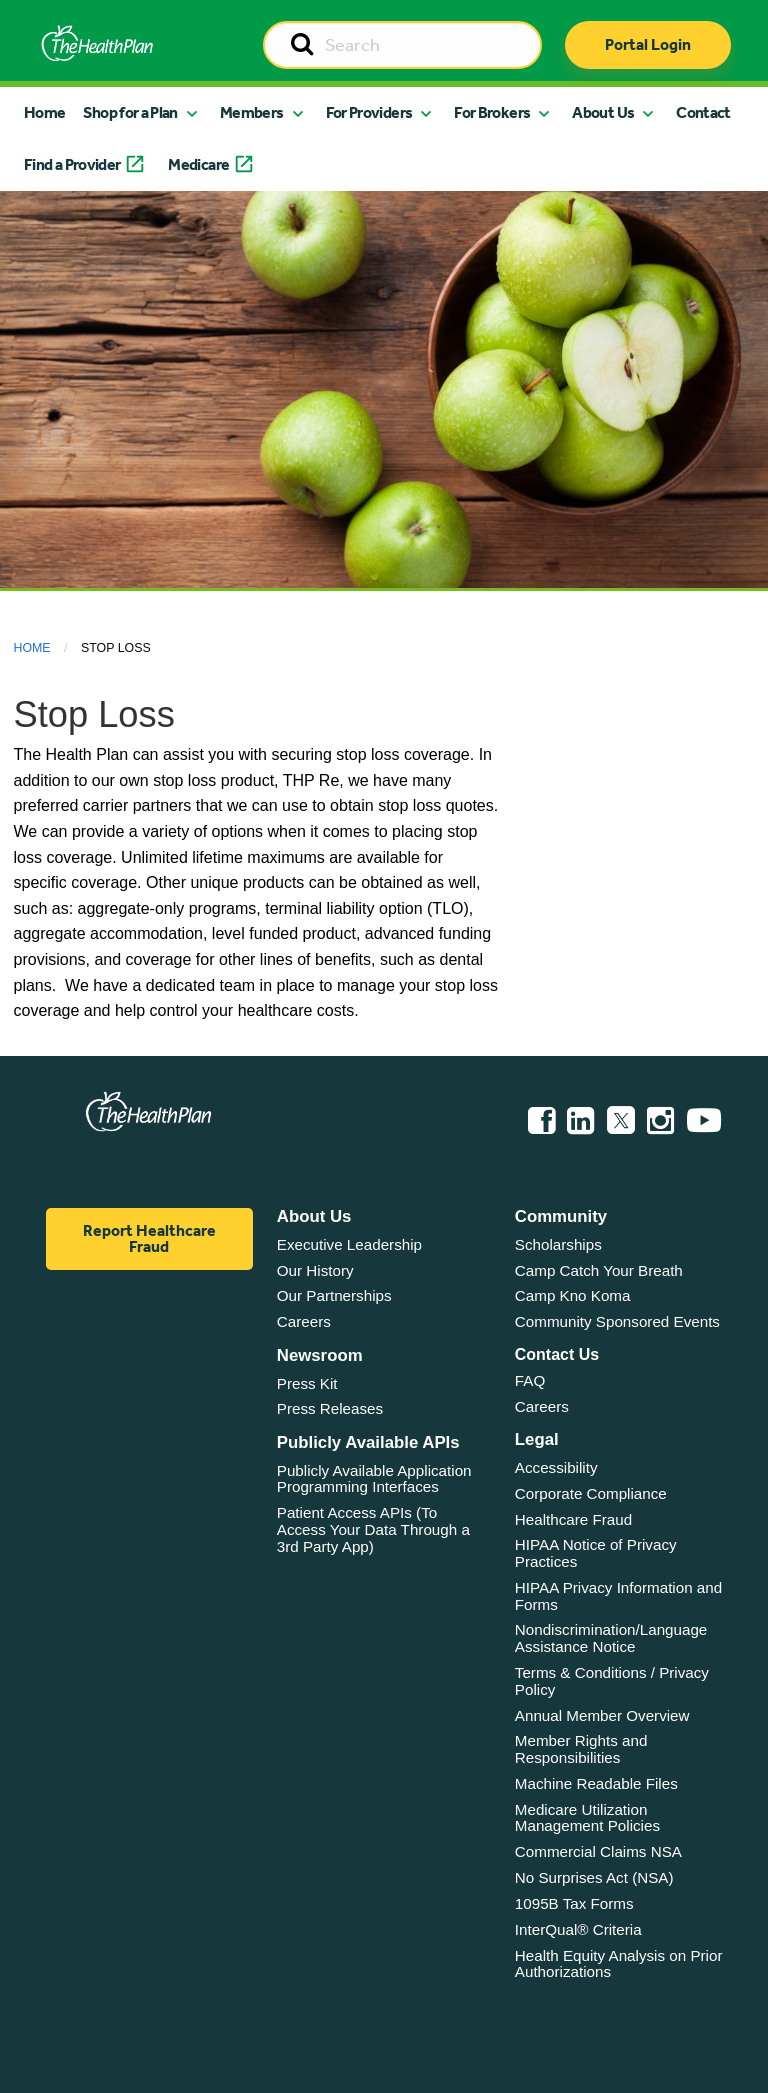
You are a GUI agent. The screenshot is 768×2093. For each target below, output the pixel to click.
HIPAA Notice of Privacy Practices (596, 1553)
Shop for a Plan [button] (130, 112)
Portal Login (648, 44)
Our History (315, 1270)
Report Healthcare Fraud (149, 1238)
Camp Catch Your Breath (599, 1270)
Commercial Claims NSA (598, 1851)
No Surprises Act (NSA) (594, 1877)
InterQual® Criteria (578, 1929)
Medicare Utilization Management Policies (587, 1818)
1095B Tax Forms (574, 1903)
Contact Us (557, 1354)
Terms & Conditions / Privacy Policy (612, 1681)
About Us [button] (603, 112)
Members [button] (252, 112)
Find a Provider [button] (72, 164)
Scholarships (558, 1244)
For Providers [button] (369, 112)
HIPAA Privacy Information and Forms (618, 1596)
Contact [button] (703, 112)
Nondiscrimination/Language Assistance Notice (611, 1638)
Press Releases (330, 1408)
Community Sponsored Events (617, 1321)
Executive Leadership (349, 1244)
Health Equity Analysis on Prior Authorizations (619, 1964)
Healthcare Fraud (573, 1519)
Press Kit (307, 1383)
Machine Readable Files (596, 1783)
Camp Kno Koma (573, 1295)
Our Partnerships (334, 1295)
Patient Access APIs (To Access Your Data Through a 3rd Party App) (373, 1529)
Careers (304, 1321)
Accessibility (556, 1467)
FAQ (530, 1380)
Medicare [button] (198, 164)
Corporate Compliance (591, 1493)
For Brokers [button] (492, 112)
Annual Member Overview (602, 1715)
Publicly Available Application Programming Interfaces (374, 1479)
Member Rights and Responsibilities (581, 1749)
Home (44, 112)
